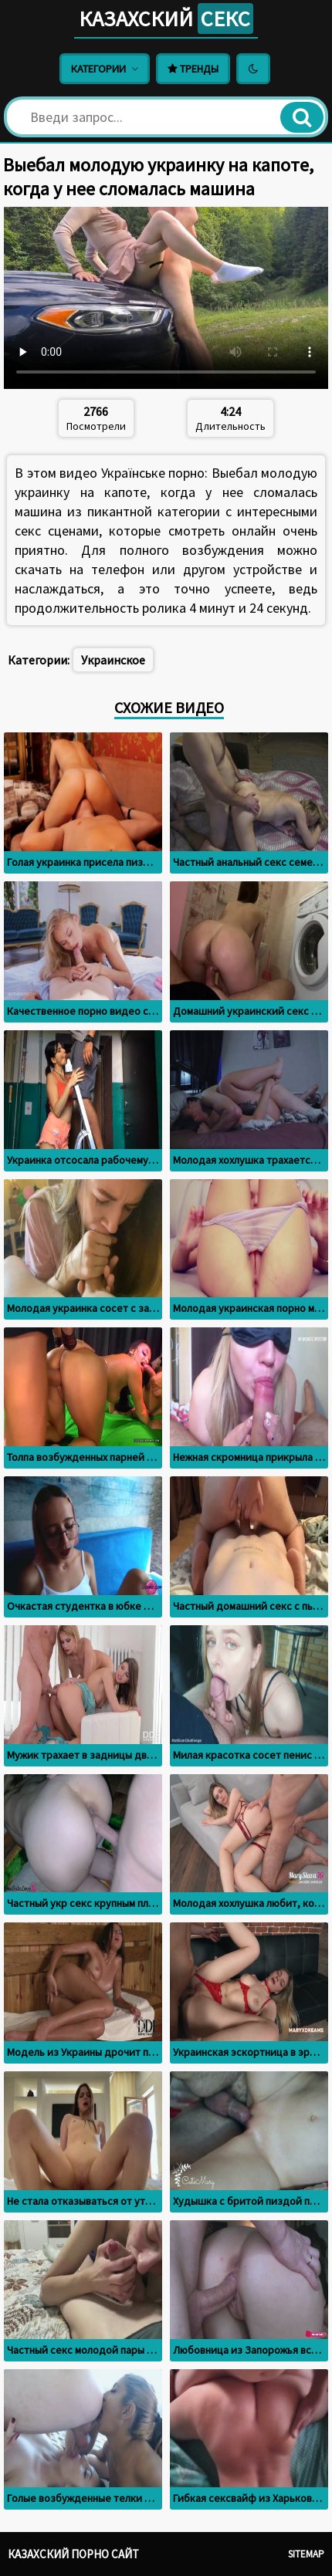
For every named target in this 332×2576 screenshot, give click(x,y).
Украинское (113, 660)
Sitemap (306, 2554)
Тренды (193, 69)
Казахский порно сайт (73, 2554)
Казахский (166, 18)
